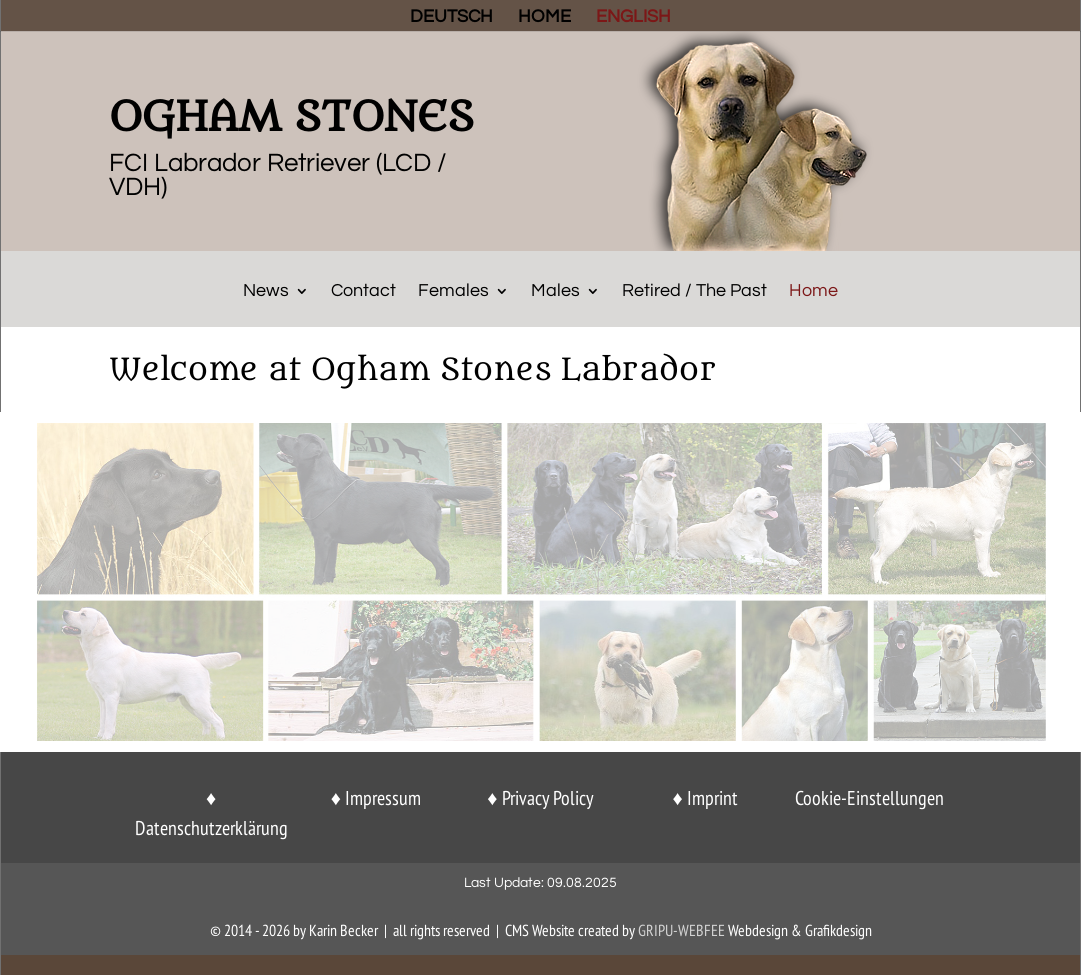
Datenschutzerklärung (211, 828)
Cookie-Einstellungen (869, 798)
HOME (544, 18)
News (266, 292)
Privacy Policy (548, 798)
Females (453, 292)
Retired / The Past (694, 292)
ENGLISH (633, 18)
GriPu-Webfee (681, 930)
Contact (363, 292)
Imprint (712, 798)
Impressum (383, 798)
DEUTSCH (451, 18)
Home (813, 292)
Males (555, 292)
